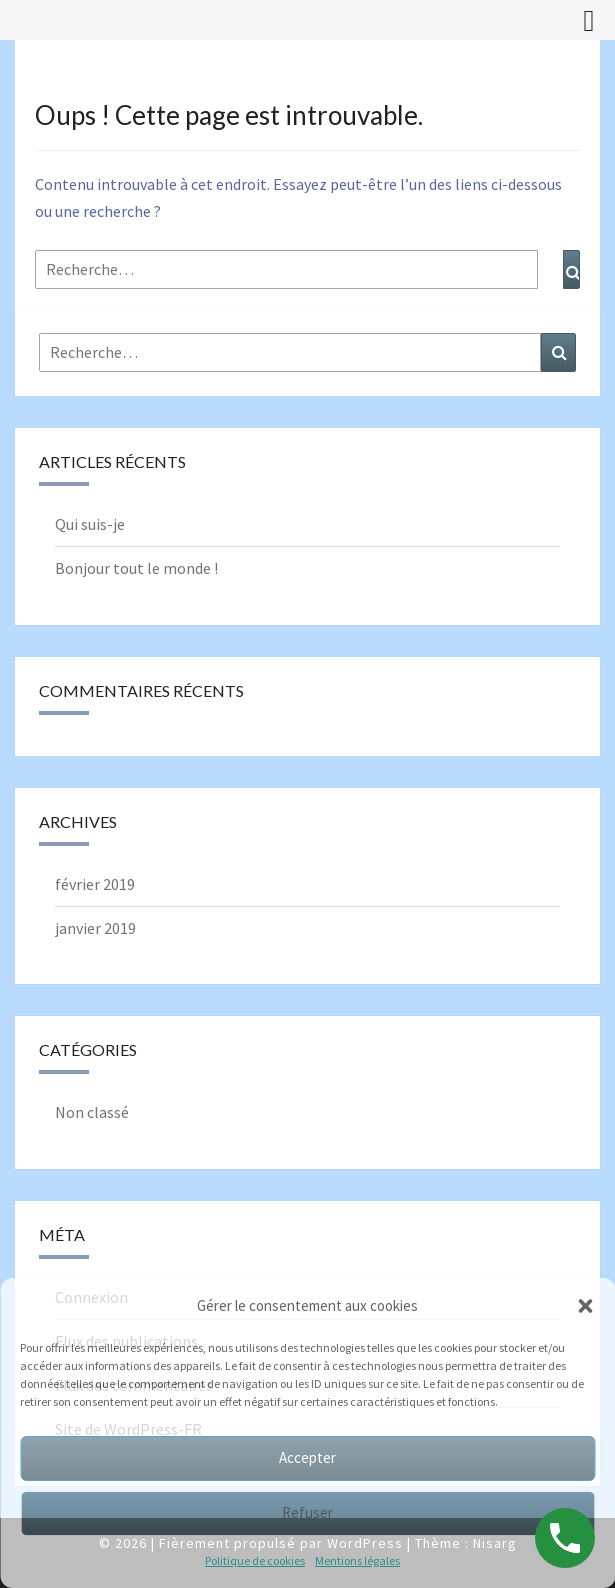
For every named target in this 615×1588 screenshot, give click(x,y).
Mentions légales (357, 1560)
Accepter (307, 1457)
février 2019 (95, 884)
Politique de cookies (255, 1560)
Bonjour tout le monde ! (136, 568)
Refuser (307, 1512)
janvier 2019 (95, 928)
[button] (585, 1306)
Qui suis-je (90, 524)
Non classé (92, 1112)
